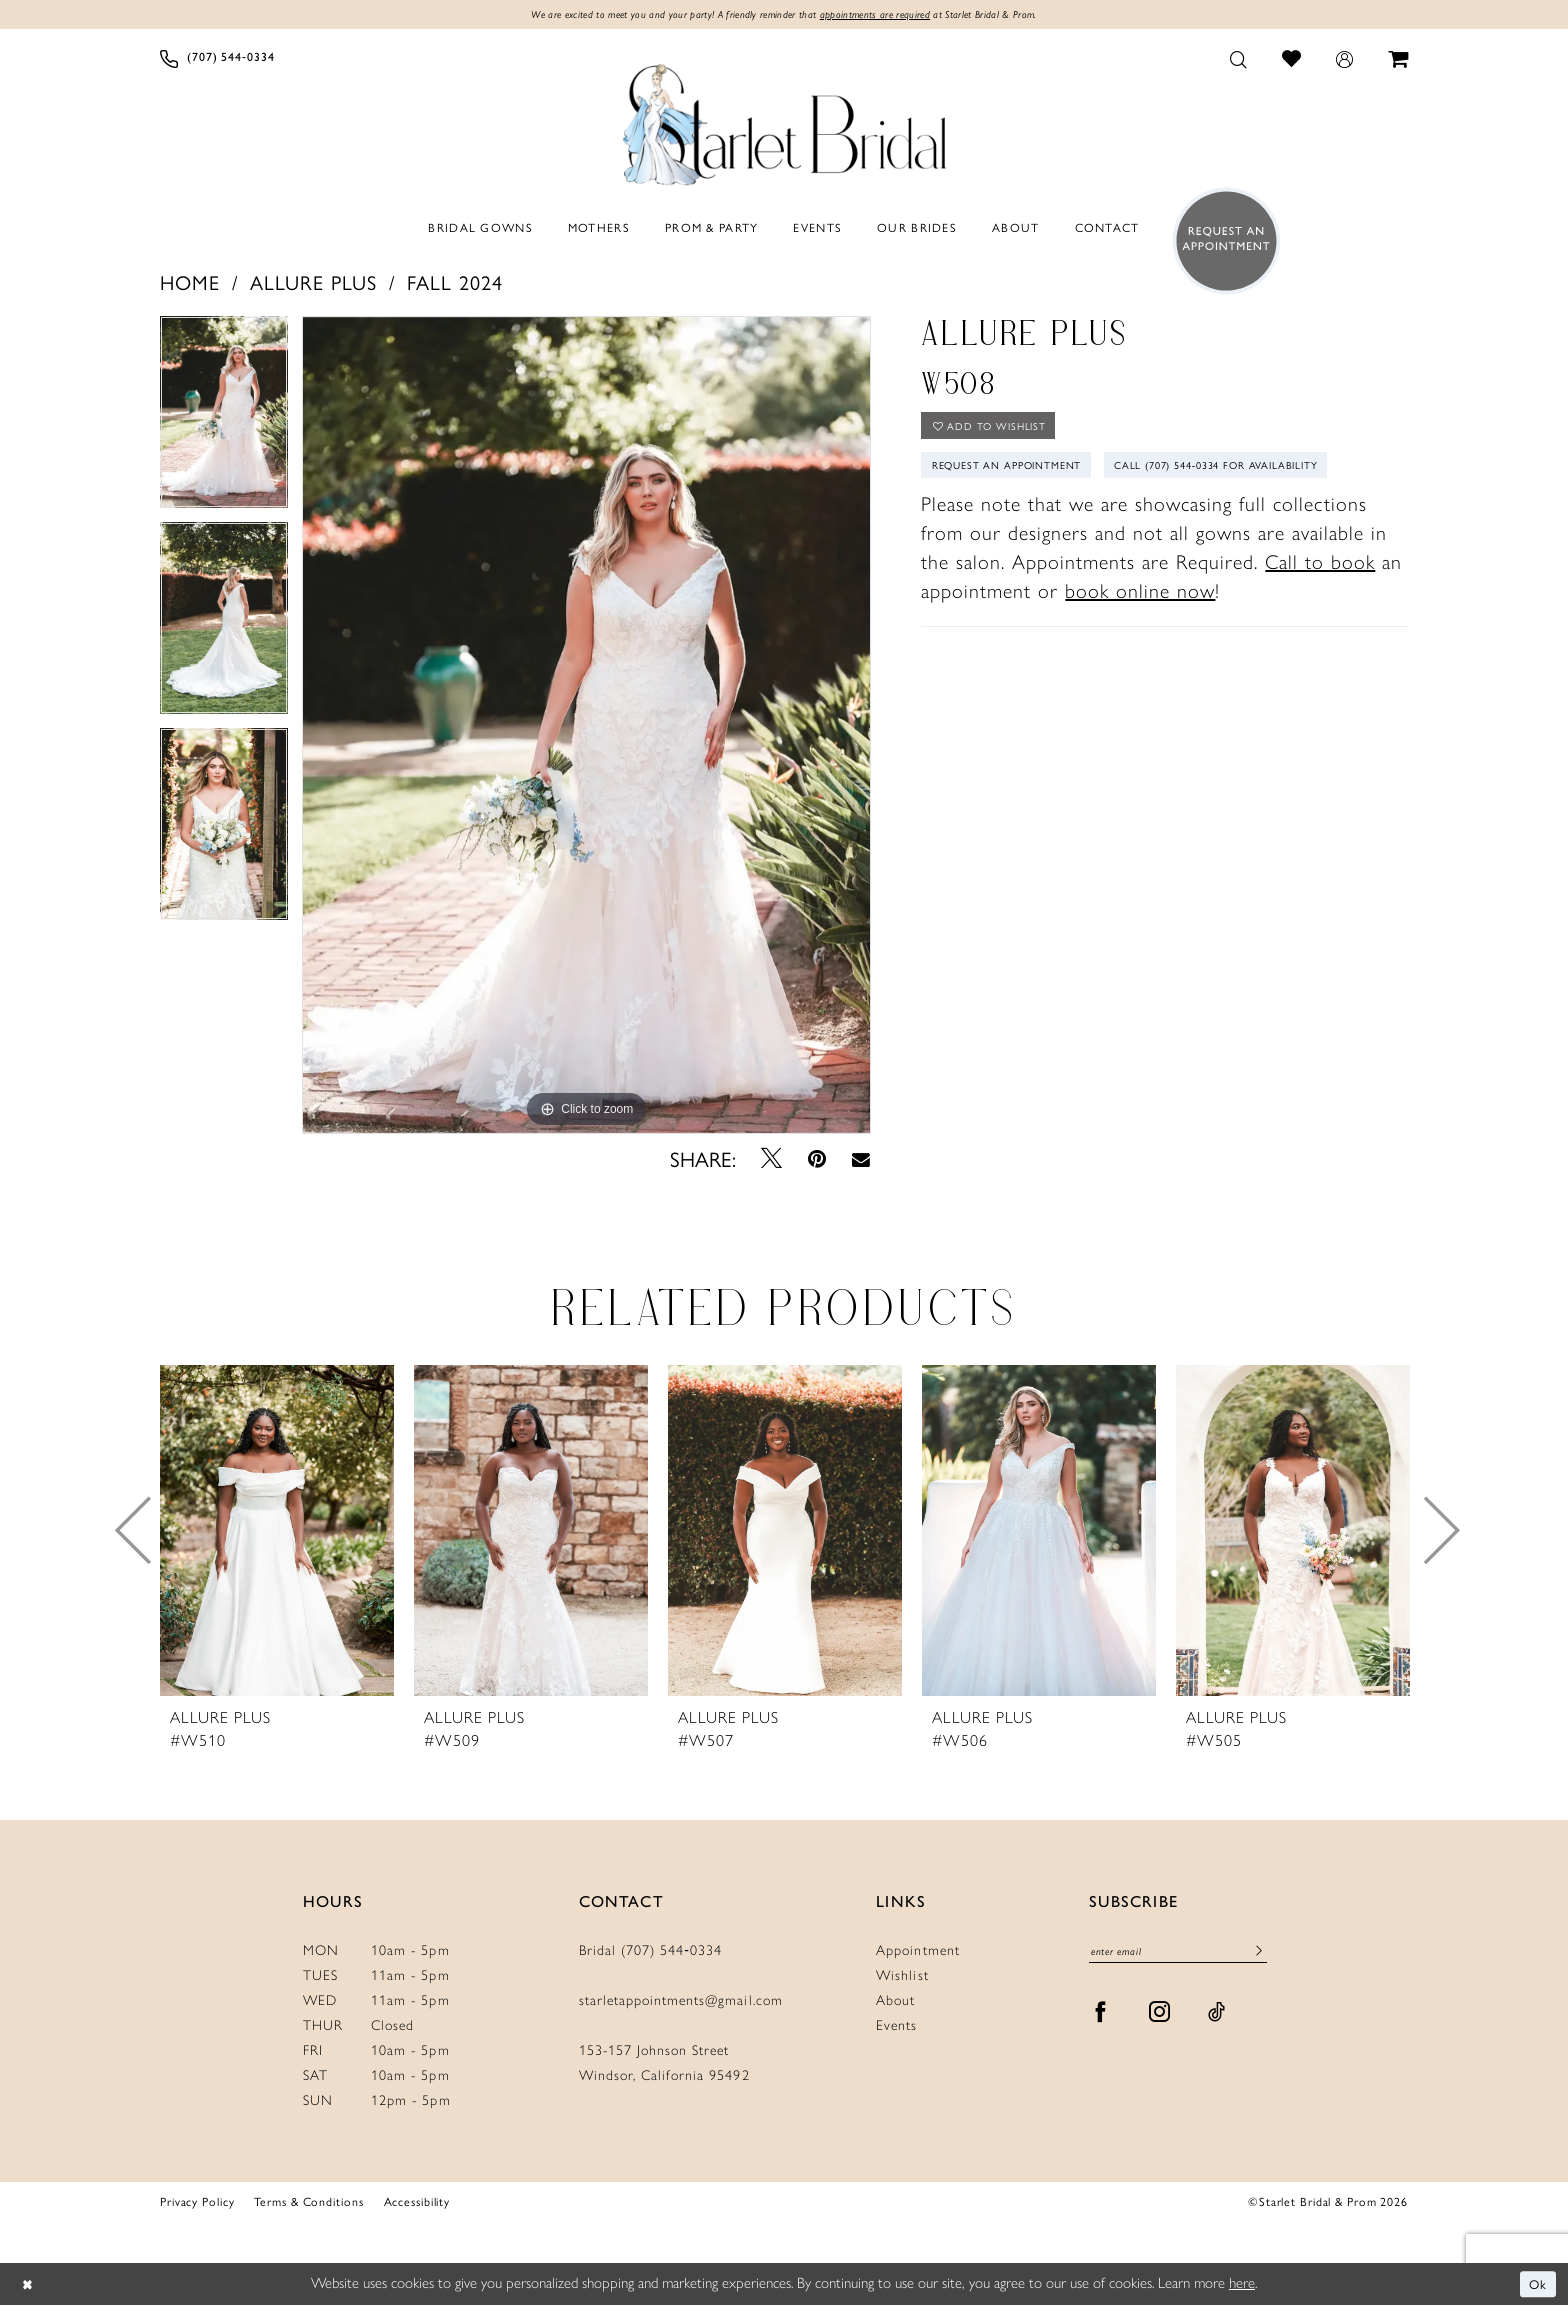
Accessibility (417, 2204)
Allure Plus (313, 283)
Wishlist (902, 1978)
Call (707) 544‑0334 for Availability (1053, 525)
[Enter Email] (1178, 1955)
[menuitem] (217, 61)
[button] (1345, 61)
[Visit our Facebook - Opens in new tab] (1101, 2019)
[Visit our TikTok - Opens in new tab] (1217, 2019)
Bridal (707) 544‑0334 (651, 1953)
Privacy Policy (197, 2204)
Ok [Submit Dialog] (1536, 2286)
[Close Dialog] (29, 2287)
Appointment (917, 1953)
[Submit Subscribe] (1258, 1956)
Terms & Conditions (308, 2204)
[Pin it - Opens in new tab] (817, 1161)
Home (190, 283)
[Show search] (1239, 61)
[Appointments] (1220, 243)
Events (896, 2028)
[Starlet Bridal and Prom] (784, 123)
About (895, 2003)
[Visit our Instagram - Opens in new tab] (1160, 2019)
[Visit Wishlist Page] (1292, 60)
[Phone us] (217, 61)
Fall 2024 (455, 283)
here (1242, 2286)
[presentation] (277, 1533)
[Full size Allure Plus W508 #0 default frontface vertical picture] (586, 727)
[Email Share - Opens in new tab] (861, 1160)
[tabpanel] (224, 421)
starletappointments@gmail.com (681, 2003)
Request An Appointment (1021, 479)
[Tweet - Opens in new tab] (771, 1161)
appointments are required (890, 16)
